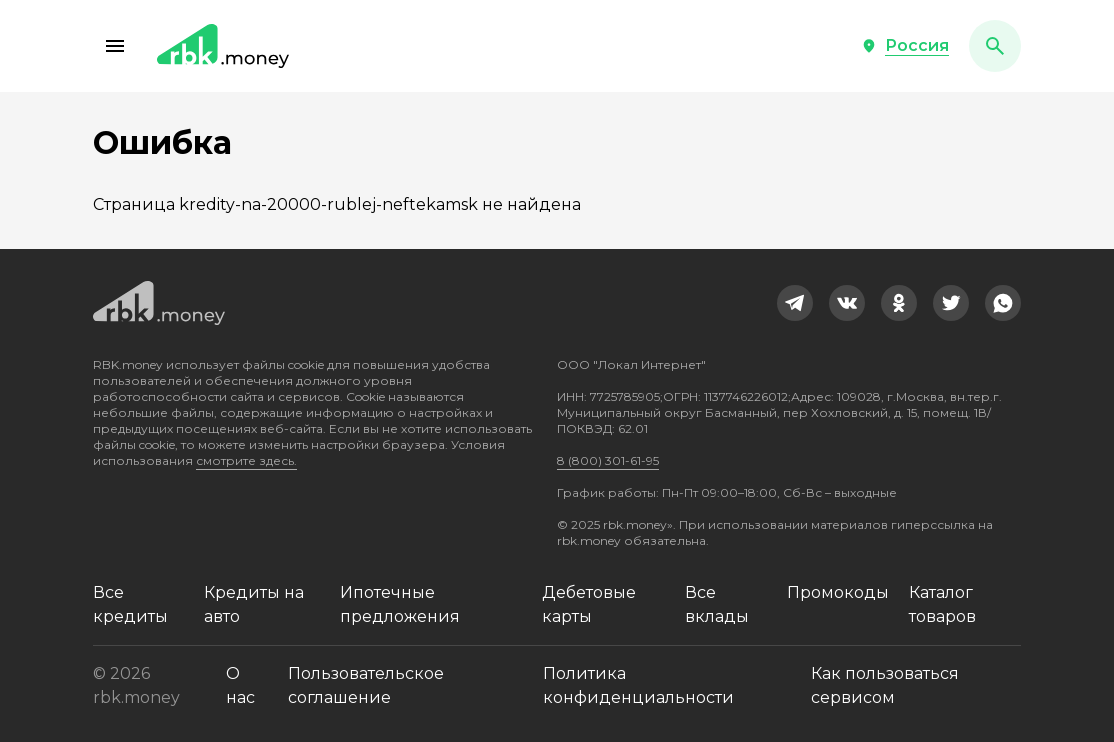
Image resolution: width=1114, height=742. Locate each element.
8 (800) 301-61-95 (608, 460)
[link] (795, 303)
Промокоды (838, 592)
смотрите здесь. (246, 460)
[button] (115, 46)
